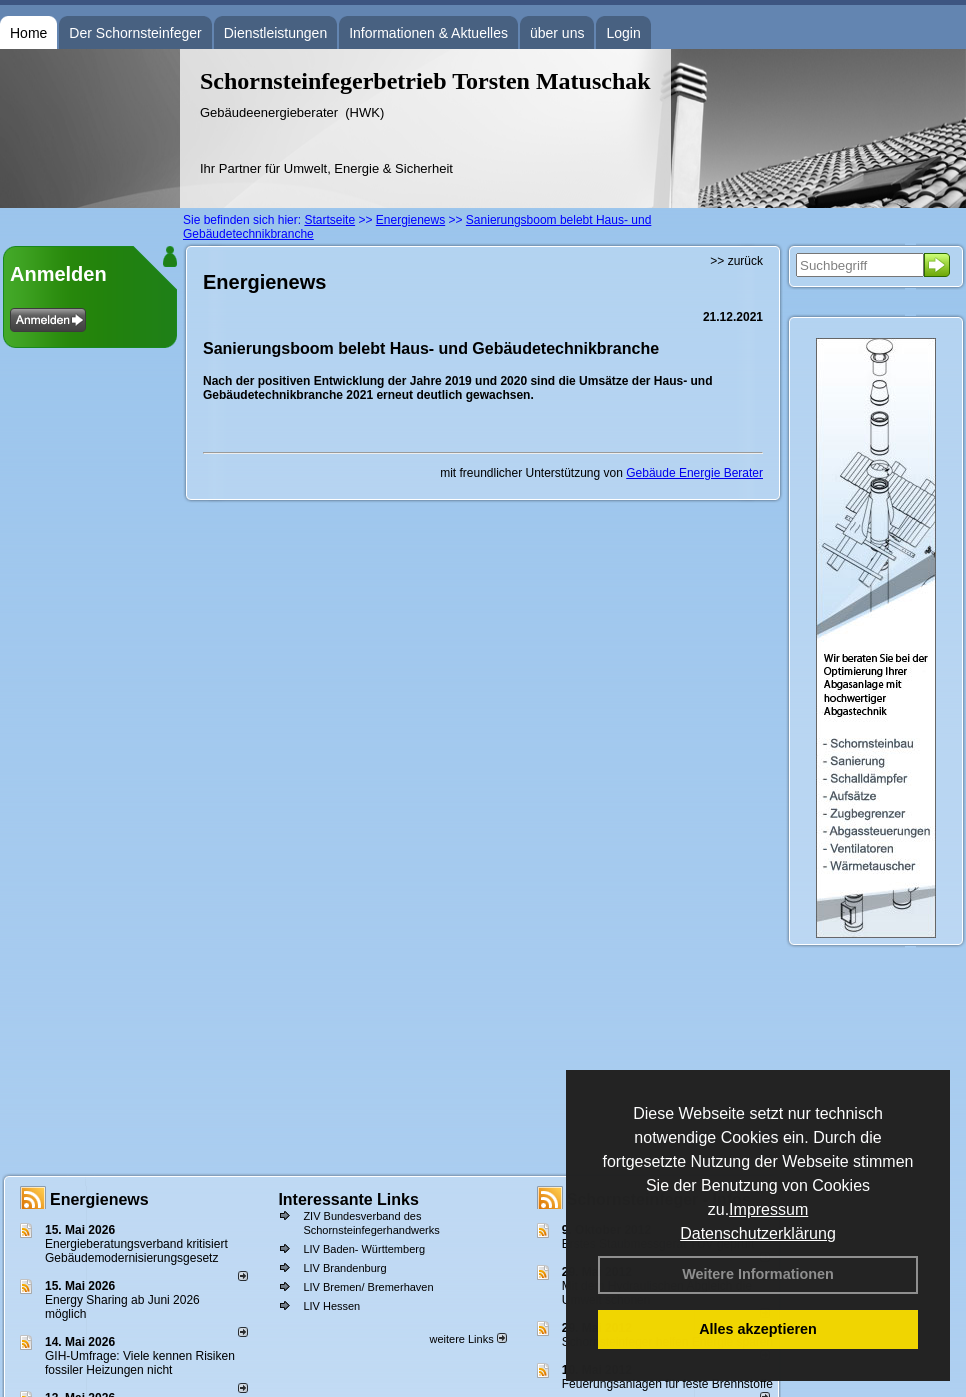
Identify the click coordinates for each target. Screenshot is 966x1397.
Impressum (768, 1209)
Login (623, 33)
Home (28, 33)
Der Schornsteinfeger (135, 33)
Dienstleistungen (276, 33)
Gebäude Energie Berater (694, 473)
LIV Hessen (331, 1306)
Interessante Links (348, 1199)
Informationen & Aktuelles (428, 33)
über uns (557, 33)
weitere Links (467, 1339)
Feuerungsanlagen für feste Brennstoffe (667, 1384)
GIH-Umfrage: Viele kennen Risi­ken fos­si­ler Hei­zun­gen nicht (140, 1363)
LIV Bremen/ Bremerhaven (368, 1287)
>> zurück (736, 261)
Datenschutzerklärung (758, 1233)
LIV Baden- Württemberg (364, 1249)
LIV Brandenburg (344, 1268)
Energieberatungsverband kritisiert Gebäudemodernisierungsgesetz (136, 1251)
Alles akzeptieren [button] (758, 1329)
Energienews (99, 1199)
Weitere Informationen (758, 1274)
